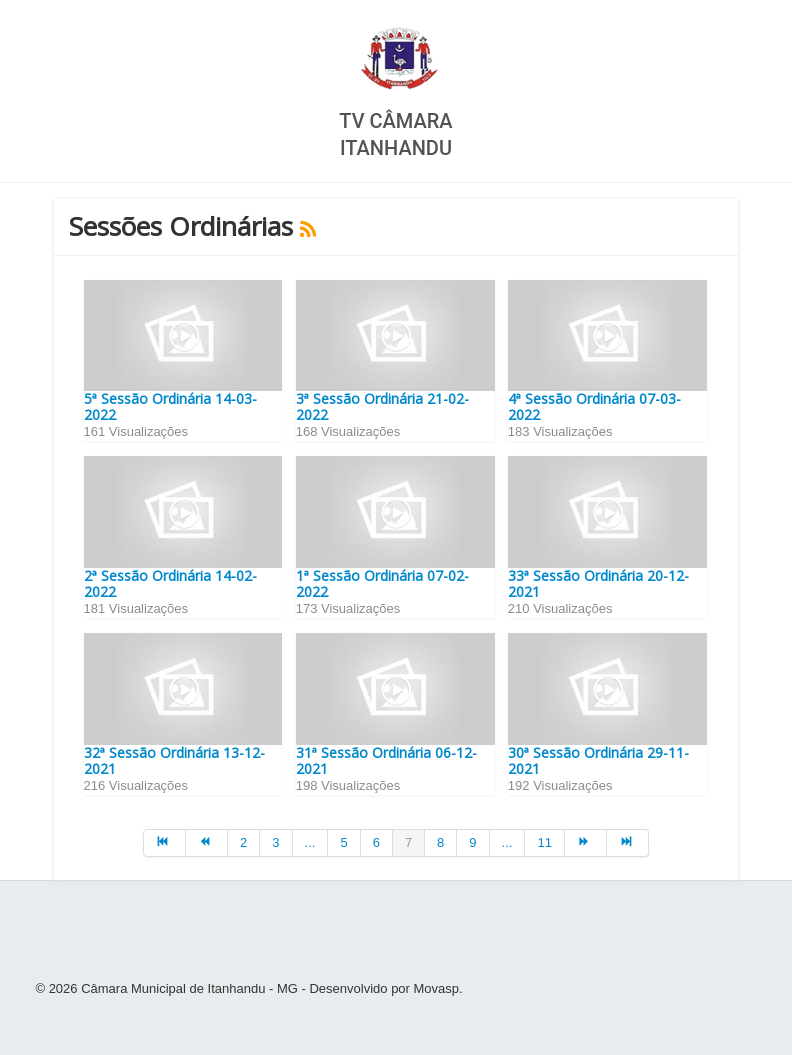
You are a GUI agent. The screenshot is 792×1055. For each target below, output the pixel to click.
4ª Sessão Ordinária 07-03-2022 (594, 406)
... (310, 842)
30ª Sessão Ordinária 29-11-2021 (598, 760)
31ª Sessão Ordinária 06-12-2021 (386, 760)
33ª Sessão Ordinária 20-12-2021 (598, 583)
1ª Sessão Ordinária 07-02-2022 (382, 583)
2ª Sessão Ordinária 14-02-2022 (170, 583)
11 (544, 842)
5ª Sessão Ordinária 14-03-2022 (170, 406)
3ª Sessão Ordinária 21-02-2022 (382, 406)
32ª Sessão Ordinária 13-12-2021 (174, 760)
